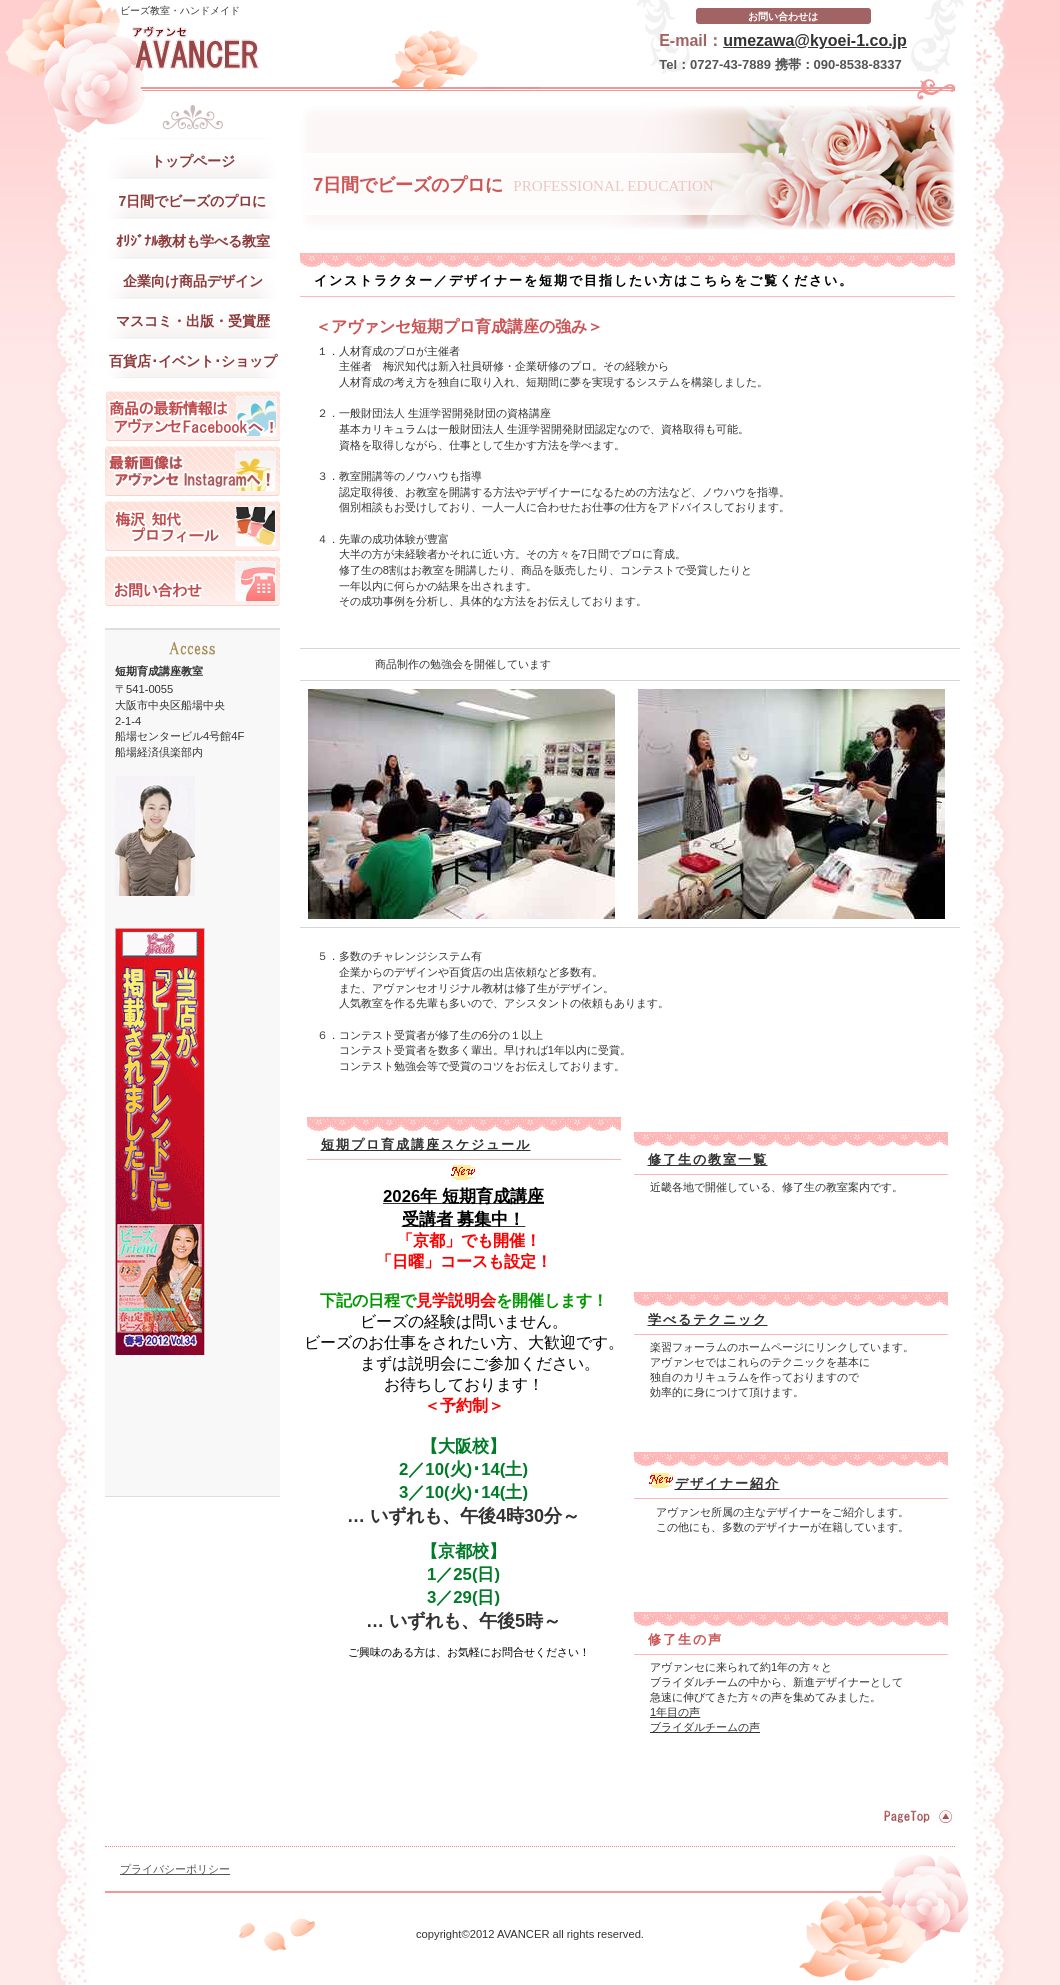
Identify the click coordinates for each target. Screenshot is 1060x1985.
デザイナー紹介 (727, 1483)
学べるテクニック (708, 1319)
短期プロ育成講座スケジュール (426, 1144)
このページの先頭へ (915, 1816)
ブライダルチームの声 (705, 1727)
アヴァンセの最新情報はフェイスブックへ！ (192, 416)
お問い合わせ (192, 581)
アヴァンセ (305, 50)
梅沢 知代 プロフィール (192, 526)
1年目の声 (675, 1712)
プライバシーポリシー (175, 1869)
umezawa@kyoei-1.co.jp (815, 40)
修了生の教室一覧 (708, 1159)
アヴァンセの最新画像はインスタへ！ (192, 471)
